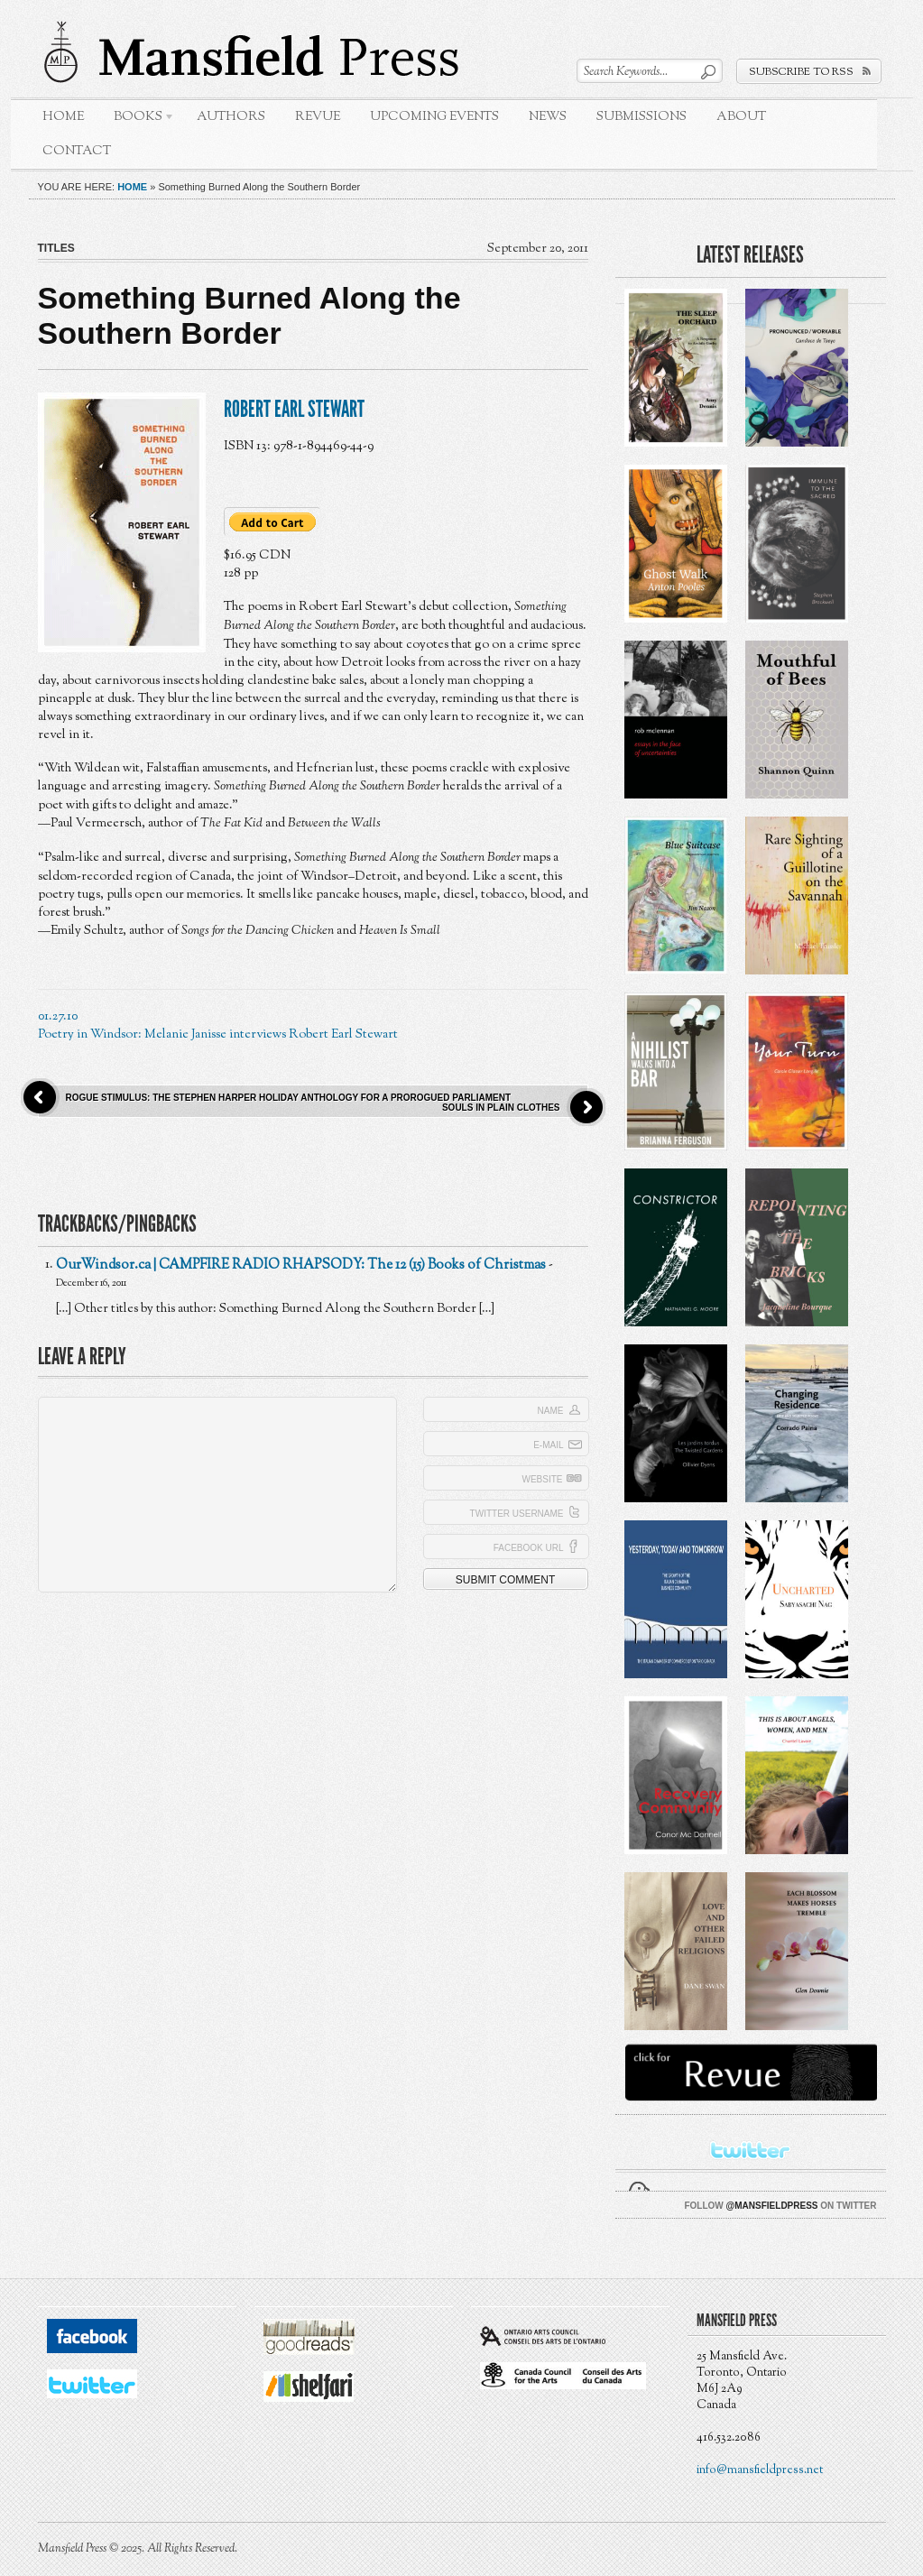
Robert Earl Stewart (294, 409)
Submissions (641, 116)
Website (541, 1479)
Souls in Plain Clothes (501, 1108)
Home (63, 116)
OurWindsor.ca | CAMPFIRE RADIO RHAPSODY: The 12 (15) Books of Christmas (301, 1265)
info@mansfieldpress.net (760, 2470)
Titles (56, 248)
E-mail (548, 1445)
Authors (231, 116)
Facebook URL (529, 1548)
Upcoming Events (434, 116)
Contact (76, 151)
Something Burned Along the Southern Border (249, 315)
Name (551, 1411)
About (741, 116)
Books (137, 119)
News (548, 116)
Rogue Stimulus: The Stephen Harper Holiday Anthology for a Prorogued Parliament (289, 1098)
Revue (317, 116)
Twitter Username (517, 1514)
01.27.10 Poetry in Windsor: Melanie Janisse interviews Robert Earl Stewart (218, 1025)
